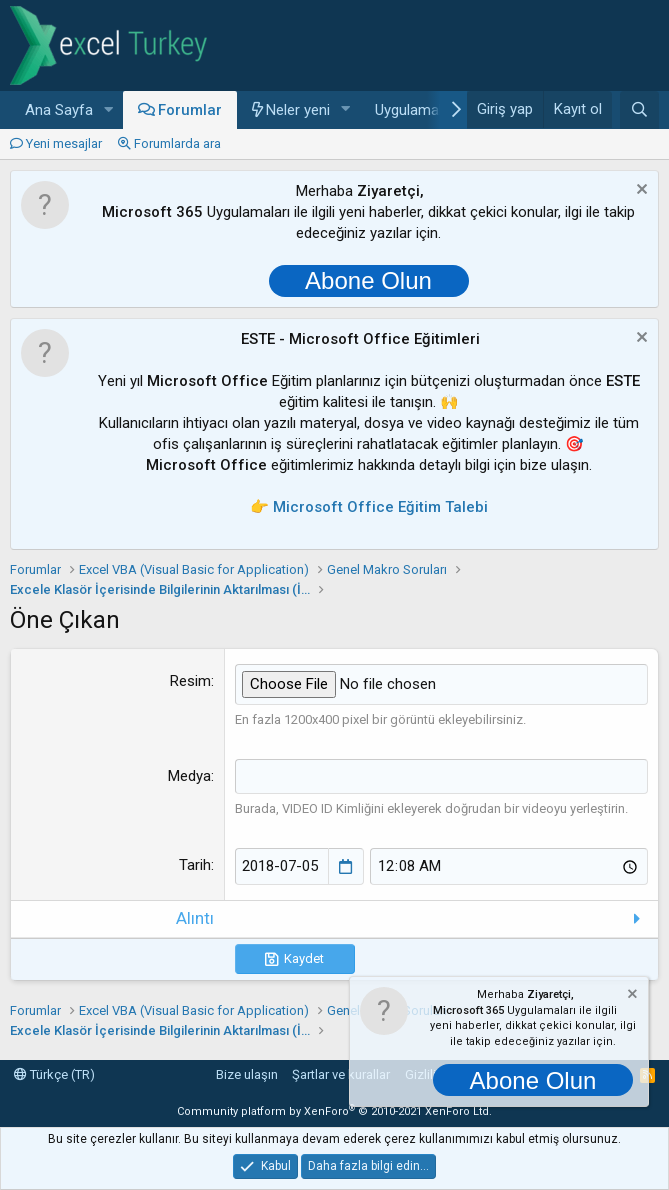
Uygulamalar (415, 110)
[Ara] (639, 110)
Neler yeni (298, 110)
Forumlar (190, 110)
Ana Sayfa (59, 110)
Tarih (195, 865)
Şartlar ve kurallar (341, 1074)
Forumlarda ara (177, 143)
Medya (189, 776)
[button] (109, 110)
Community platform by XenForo (334, 1111)
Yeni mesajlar (64, 143)
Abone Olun (368, 280)
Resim (190, 681)
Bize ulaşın (247, 1074)
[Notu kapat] (639, 191)
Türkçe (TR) (54, 1074)
